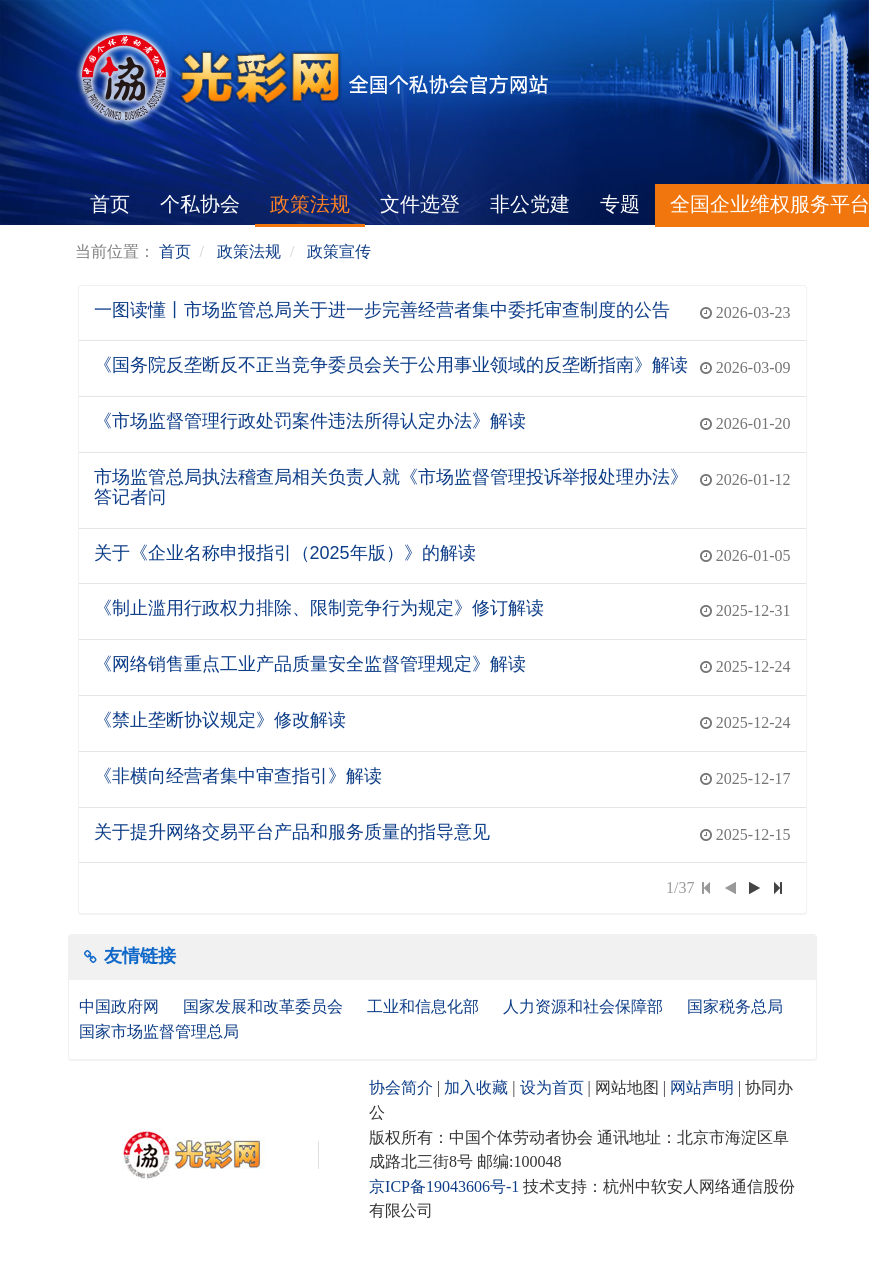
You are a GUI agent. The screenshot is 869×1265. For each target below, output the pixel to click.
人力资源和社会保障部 (585, 1006)
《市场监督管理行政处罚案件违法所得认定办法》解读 (310, 421)
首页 (110, 204)
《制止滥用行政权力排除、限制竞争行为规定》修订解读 (319, 608)
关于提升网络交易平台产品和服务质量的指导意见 (292, 832)
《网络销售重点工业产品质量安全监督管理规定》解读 (310, 664)
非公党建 (530, 204)
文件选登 (420, 204)
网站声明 (702, 1087)
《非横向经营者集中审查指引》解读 (238, 776)
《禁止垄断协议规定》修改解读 (220, 720)
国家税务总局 (737, 1006)
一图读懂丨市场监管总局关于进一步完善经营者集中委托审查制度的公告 (382, 310)
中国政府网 (121, 1006)
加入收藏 (476, 1087)
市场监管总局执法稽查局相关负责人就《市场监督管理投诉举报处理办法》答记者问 (391, 487)
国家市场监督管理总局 (159, 1031)
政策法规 (310, 204)
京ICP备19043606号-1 (444, 1186)
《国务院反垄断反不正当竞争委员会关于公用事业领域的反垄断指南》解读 (391, 365)
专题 (620, 204)
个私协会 (200, 204)
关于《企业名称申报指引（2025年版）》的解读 (285, 553)
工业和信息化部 (425, 1006)
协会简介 (401, 1087)
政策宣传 (339, 251)
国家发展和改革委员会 (265, 1006)
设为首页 (552, 1087)
